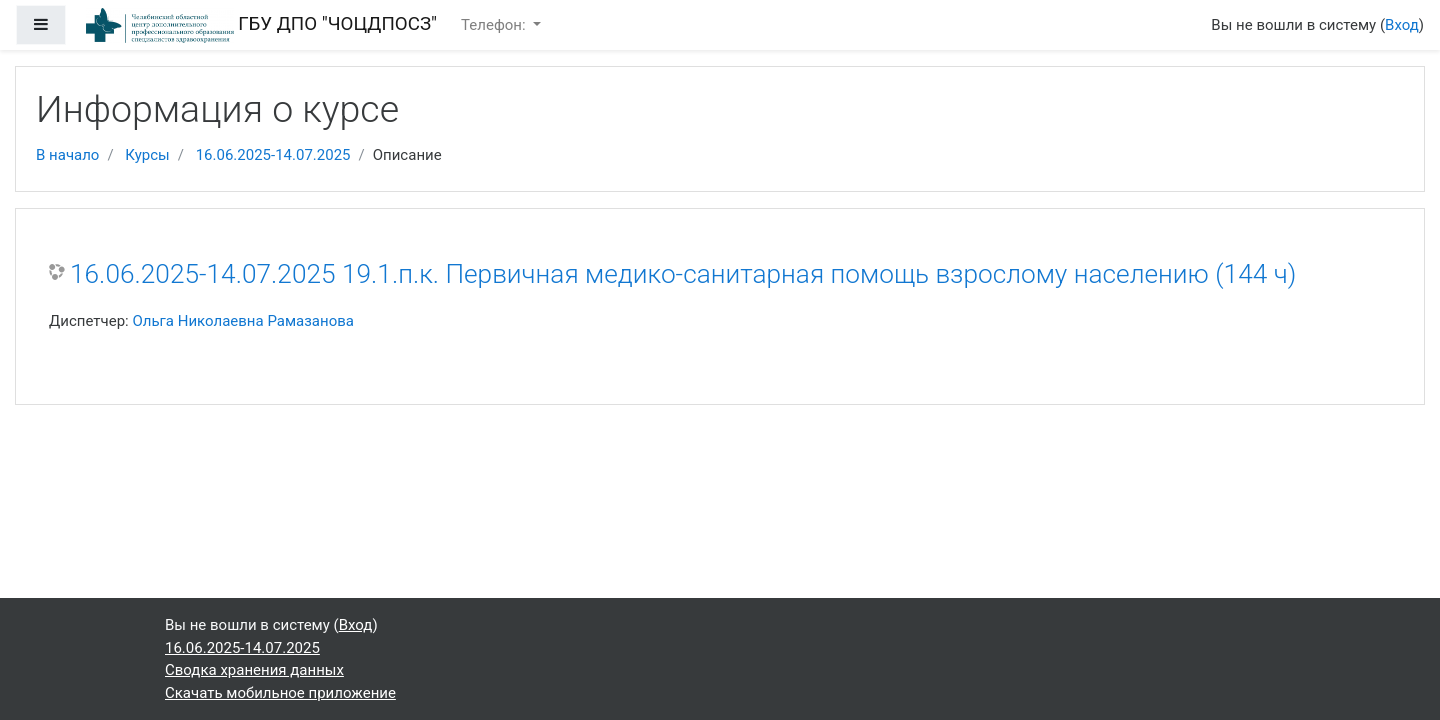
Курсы (147, 155)
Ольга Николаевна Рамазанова (243, 321)
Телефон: (495, 25)
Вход (1402, 25)
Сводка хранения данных (254, 670)
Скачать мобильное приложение (280, 693)
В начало (67, 155)
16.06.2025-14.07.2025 (273, 155)
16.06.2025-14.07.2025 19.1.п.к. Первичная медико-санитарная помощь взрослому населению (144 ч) (683, 274)
